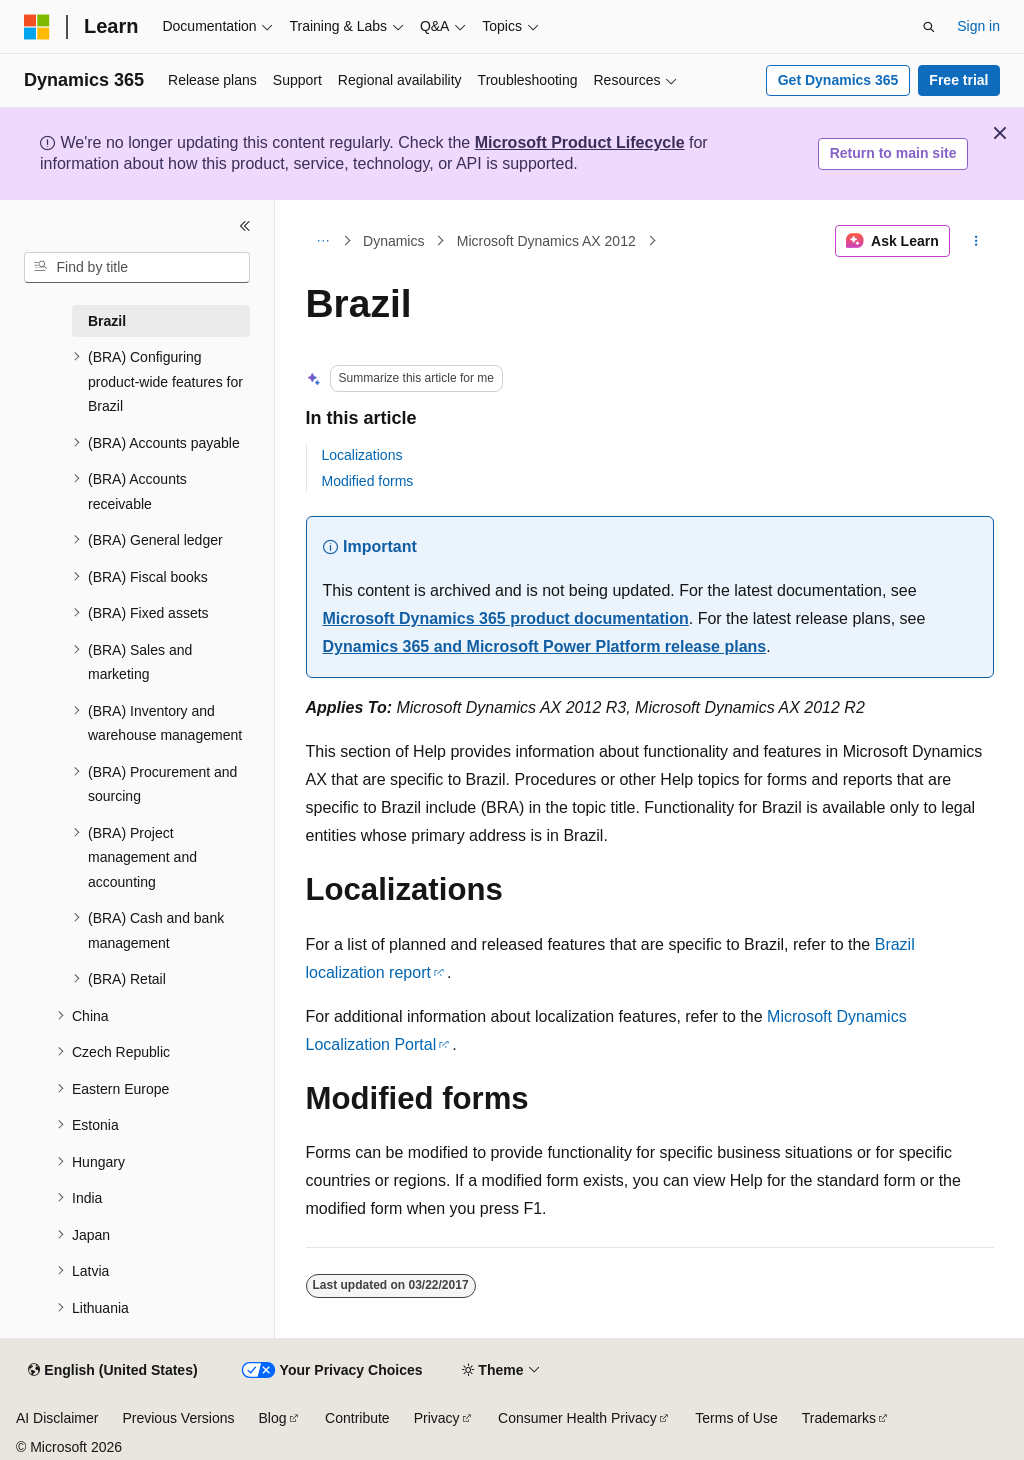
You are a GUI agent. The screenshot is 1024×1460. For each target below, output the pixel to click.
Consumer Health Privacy (577, 1418)
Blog (273, 1418)
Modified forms (368, 481)
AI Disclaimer (57, 1418)
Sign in (978, 26)
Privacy (437, 1418)
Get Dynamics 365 (838, 80)
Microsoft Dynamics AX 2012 (546, 241)
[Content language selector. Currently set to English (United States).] (112, 1371)
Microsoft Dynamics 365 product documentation (506, 618)
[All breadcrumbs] (323, 241)
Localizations (362, 455)
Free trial (958, 80)
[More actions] (975, 241)
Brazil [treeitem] (107, 321)
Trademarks (839, 1418)
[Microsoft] (37, 27)
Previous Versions (178, 1418)
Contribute (357, 1418)
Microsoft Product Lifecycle (580, 142)
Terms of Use (736, 1418)
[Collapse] (245, 226)
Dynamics (393, 241)
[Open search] (929, 27)
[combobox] (137, 268)
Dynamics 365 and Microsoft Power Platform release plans (545, 646)
